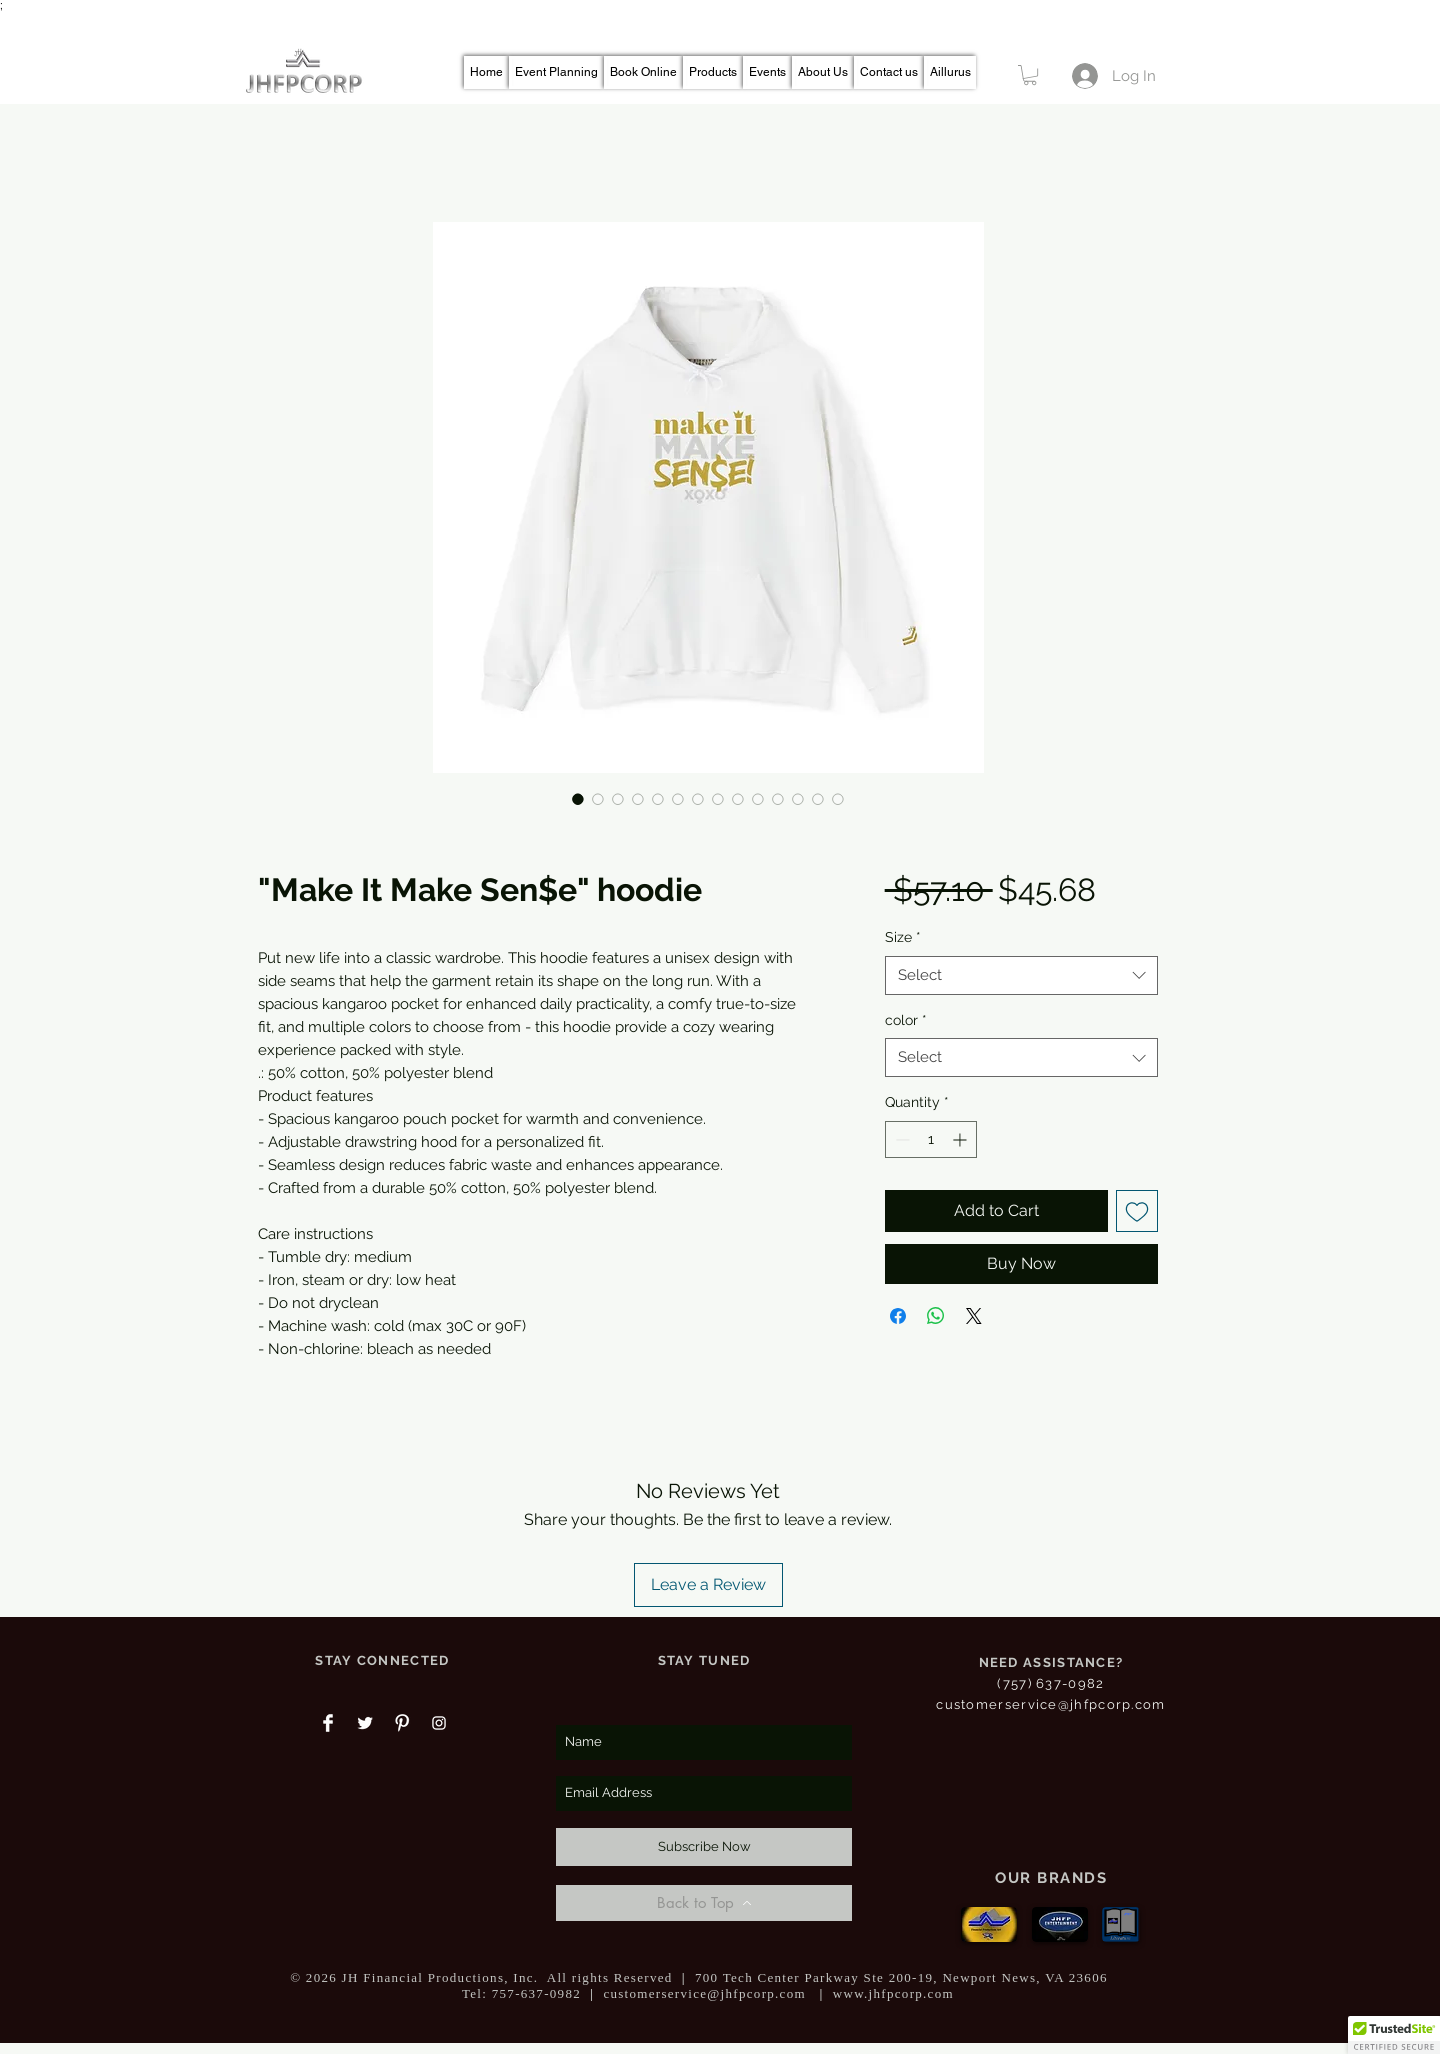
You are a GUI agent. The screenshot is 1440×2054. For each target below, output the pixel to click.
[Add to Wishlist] (1137, 1211)
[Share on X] (974, 1316)
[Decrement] (900, 1139)
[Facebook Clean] (328, 1723)
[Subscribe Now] (704, 1847)
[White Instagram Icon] (439, 1723)
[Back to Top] (704, 1903)
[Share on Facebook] (898, 1316)
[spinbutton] (931, 1139)
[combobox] (1021, 975)
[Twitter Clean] (365, 1723)
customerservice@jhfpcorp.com (1050, 1704)
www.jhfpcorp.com (893, 1993)
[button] (1030, 75)
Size (903, 937)
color (906, 1020)
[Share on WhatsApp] (936, 1316)
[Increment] (961, 1139)
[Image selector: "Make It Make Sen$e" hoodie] (578, 799)
